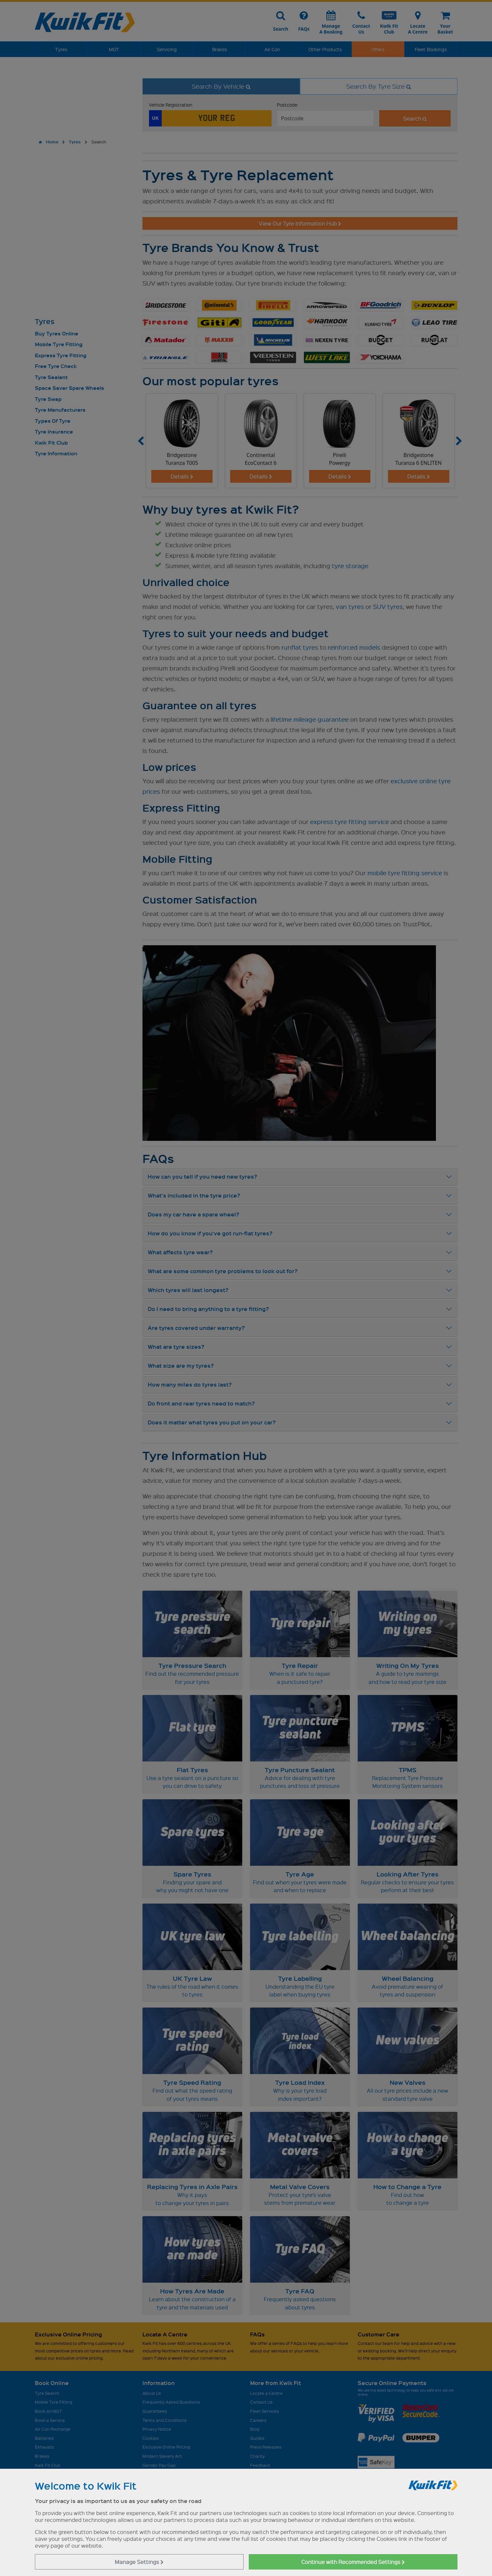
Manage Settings (139, 2561)
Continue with (353, 2561)
